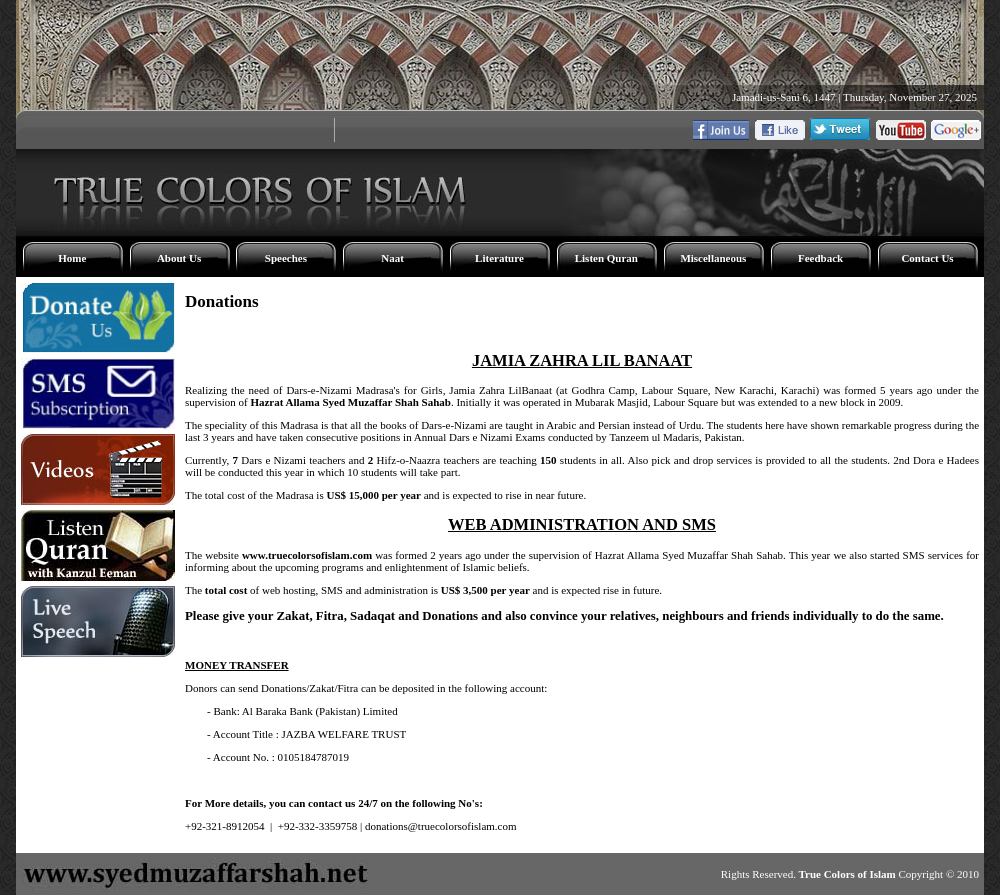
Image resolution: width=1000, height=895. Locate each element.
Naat (392, 258)
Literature (499, 258)
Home (72, 258)
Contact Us (927, 258)
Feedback (820, 258)
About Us (179, 258)
